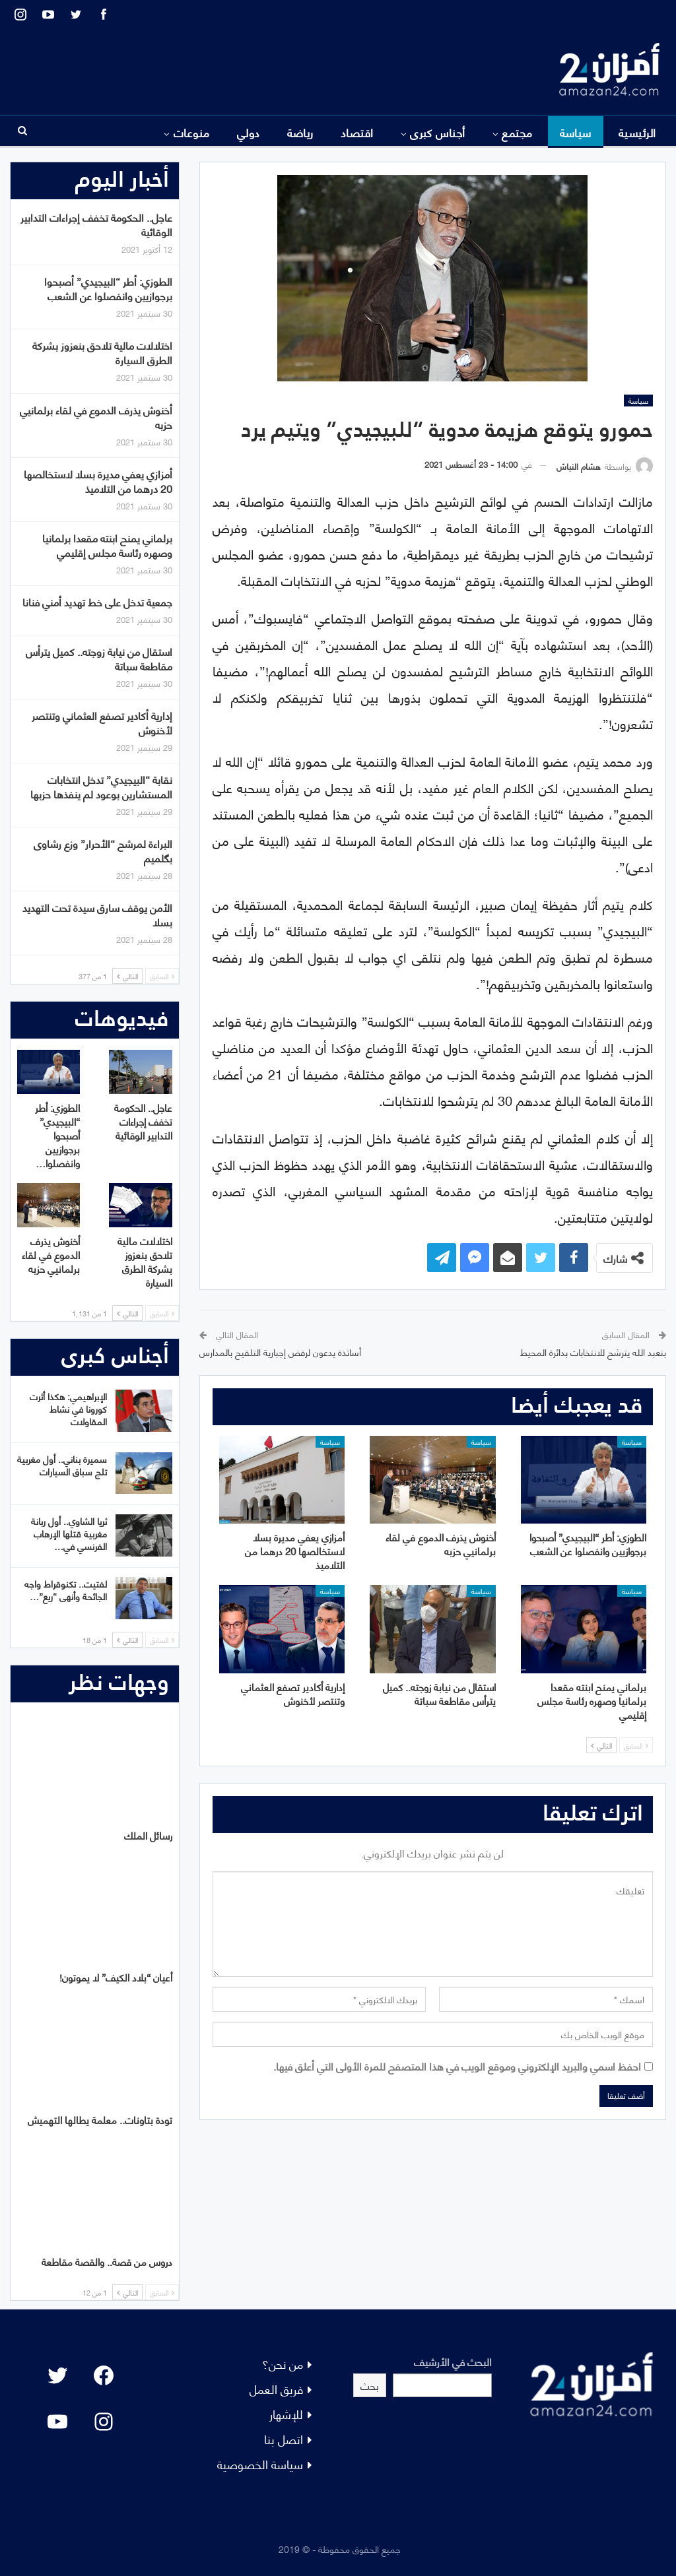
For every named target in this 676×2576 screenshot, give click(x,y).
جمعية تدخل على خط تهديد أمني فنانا (97, 601)
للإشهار (286, 2413)
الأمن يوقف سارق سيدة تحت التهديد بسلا (97, 914)
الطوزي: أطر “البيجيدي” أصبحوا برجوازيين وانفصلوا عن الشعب (108, 288)
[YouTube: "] (57, 2421)
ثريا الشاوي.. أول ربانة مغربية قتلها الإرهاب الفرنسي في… (69, 1533)
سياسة (576, 132)
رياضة (300, 132)
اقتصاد (357, 132)
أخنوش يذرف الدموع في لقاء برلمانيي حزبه (96, 417)
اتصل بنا (283, 2438)
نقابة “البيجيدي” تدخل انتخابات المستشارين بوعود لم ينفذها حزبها (101, 786)
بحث (369, 2385)
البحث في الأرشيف (453, 2361)
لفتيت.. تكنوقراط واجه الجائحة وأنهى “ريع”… (65, 1589)
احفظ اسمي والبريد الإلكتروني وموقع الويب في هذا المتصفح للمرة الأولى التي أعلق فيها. (457, 2066)
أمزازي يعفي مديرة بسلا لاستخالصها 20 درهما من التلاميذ (98, 481)
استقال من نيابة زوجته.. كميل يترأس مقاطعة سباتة (99, 658)
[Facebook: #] (103, 2375)
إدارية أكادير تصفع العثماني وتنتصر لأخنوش (102, 722)
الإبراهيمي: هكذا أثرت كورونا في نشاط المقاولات (68, 1408)
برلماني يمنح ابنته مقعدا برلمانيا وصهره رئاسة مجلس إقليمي (107, 545)
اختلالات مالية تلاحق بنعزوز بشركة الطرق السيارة (102, 352)
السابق (636, 1745)
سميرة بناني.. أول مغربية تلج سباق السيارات (62, 1464)
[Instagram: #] (103, 2421)
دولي (248, 132)
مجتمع (517, 132)
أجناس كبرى (437, 132)
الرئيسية (637, 132)
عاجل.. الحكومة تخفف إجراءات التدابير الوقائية (96, 224)
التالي (601, 1745)
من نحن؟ (282, 2363)
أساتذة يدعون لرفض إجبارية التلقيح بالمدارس (280, 1351)
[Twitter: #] (57, 2375)
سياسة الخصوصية (260, 2463)
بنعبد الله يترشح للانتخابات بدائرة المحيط (593, 1351)
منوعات (192, 132)
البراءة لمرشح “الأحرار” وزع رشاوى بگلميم (103, 850)
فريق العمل (276, 2388)
